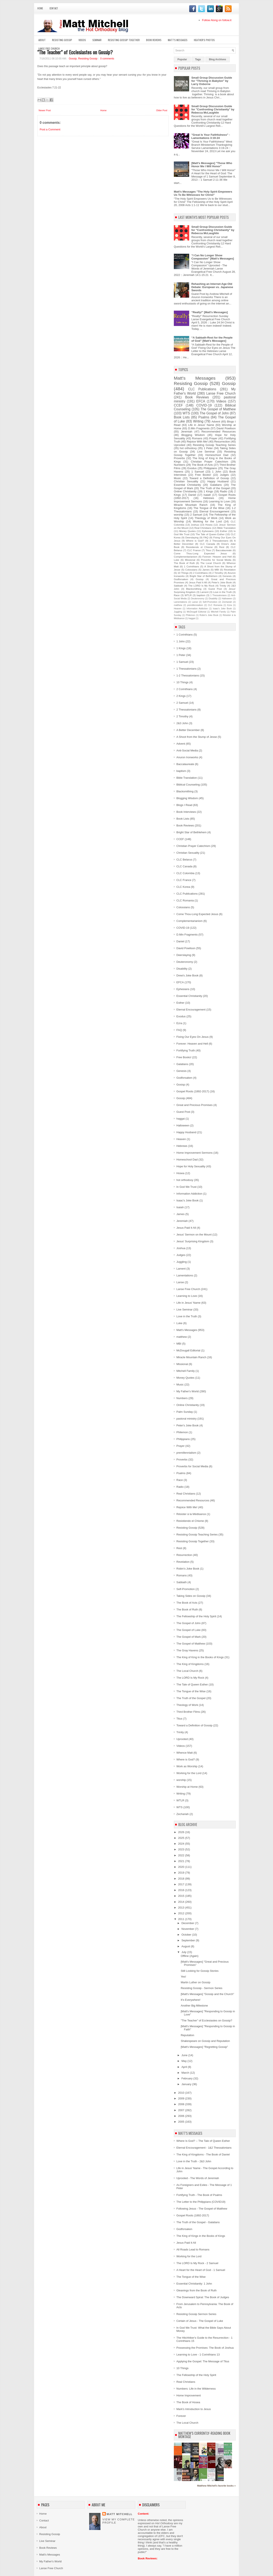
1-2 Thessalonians (187, 675)
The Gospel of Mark (188, 1636)
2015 (181, 1895)
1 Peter (208, 448)
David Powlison (226, 428)
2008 (181, 2104)
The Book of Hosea (188, 2402)
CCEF (178, 405)
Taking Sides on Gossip (190, 1595)
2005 (181, 2121)
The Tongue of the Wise (208, 508)
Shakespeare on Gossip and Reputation (205, 2041)
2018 (181, 1878)
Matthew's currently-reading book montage (204, 2435)
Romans (197, 438)
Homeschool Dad (216, 455)
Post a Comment (50, 129)
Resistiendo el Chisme (199, 547)
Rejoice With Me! (197, 441)
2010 (181, 2092)
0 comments (107, 58)
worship (178, 514)
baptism (201, 595)
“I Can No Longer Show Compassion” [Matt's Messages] (212, 257)
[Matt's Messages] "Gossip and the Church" (207, 1994)
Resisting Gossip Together (124, 40)
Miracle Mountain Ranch (191, 504)
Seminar (97, 40)
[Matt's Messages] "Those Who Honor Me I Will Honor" (211, 164)
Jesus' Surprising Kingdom (192, 1241)
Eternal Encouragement (214, 511)
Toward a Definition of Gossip (209, 478)
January (187, 2084)
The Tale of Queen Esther (210, 534)
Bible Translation (226, 527)
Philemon (190, 615)
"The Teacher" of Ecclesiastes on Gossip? (75, 52)
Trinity (222, 585)
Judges (224, 474)
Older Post (161, 110)
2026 (181, 1832)
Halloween (227, 598)
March (186, 2072)
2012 (181, 1913)
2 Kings (181, 696)
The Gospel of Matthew (218, 409)
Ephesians (208, 531)
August (186, 1946)
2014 (181, 1901)
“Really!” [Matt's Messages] (209, 312)
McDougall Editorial (196, 612)
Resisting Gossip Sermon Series (196, 2314)
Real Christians (202, 527)
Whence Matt (184, 1752)
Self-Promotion (210, 602)
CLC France (194, 550)
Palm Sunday (184, 1411)
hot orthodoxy (188, 448)
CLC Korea (183, 886)
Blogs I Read (184, 805)
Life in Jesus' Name (201, 425)
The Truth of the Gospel (215, 488)
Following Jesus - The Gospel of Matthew (201, 2208)
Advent (216, 421)
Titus (208, 550)
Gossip (73, 58)
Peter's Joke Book (222, 582)
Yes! (183, 1976)
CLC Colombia (185, 873)
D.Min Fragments (199, 428)
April (185, 2067)
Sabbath (178, 585)
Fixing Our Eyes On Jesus (192, 1036)
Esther (223, 531)
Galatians (216, 484)
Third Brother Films (188, 1711)
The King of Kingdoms (190, 1664)
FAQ (205, 537)
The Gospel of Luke (188, 1630)
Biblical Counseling (188, 784)
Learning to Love (219, 501)
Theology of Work (206, 518)
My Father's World (187, 1391)
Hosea (209, 524)
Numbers (179, 464)
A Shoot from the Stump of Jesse (196, 736)
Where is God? (195, 540)
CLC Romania (215, 605)
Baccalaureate (224, 550)
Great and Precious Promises (194, 1105)
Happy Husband (218, 481)
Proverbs (179, 458)
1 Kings (208, 491)
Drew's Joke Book (187, 975)
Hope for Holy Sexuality (190, 1166)
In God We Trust (186, 1186)
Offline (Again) (189, 1956)
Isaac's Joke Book (222, 608)
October (187, 1934)
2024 (181, 1843)
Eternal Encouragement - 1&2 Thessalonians (203, 2147)
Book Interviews (186, 811)
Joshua (195, 524)
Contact (53, 8)
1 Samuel (197, 471)
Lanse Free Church (49, 48)
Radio (223, 491)
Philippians (210, 468)
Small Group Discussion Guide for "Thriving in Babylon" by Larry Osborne (211, 81)
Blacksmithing (193, 588)
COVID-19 (204, 405)
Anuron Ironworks (187, 757)
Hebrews (208, 498)
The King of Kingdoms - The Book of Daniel (203, 2154)
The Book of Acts (202, 464)
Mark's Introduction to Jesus (193, 2409)
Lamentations (180, 602)
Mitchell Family (218, 612)
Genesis (227, 576)
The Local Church (210, 563)
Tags (198, 59)
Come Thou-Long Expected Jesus (200, 553)
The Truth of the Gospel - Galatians (198, 2222)
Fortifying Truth (185, 1050)
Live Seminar (206, 451)
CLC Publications (202, 389)
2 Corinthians (200, 572)
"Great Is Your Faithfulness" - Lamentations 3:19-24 (210, 136)
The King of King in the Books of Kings (200, 1657)
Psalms (203, 417)
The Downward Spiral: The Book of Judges (202, 2297)
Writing (198, 421)
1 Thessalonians (218, 595)
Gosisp (199, 579)
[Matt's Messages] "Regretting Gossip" (204, 2046)
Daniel (192, 494)
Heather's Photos (204, 40)
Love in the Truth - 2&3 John (193, 2161)
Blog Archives (217, 59)
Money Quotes (187, 531)
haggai (192, 618)
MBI (217, 569)
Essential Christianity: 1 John (194, 2283)
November (188, 1928)
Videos (82, 40)
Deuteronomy (197, 598)
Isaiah (207, 494)
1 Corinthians (191, 566)
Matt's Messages (177, 40)
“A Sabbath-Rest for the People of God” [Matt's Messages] (211, 339)
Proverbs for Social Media (216, 559)
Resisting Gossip (62, 40)
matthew (178, 605)
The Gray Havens (187, 1650)
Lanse (195, 602)
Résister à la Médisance (191, 1514)
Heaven (178, 608)
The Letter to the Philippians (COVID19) (200, 2201)
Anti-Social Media (187, 750)
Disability (213, 598)
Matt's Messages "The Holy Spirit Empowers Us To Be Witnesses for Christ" (203, 193)
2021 (181, 1861)
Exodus (192, 468)
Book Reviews (153, 40)
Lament (204, 592)
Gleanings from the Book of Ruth (196, 2290)
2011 (181, 1919)
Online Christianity (185, 491)
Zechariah (227, 602)
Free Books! (203, 474)
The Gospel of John (214, 413)
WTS (186, 413)
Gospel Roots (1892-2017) (192, 1091)
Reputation (187, 2035)
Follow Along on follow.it (216, 20)
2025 (181, 1837)
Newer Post (45, 110)
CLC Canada (207, 543)
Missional (190, 559)
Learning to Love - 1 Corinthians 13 (198, 2354)
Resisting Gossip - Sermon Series (201, 1988)
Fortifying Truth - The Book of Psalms (199, 2195)
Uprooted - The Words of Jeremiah (197, 2178)
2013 (181, 1907)
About (42, 40)
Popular (182, 59)
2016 (181, 1890)
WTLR (188, 595)
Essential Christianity (187, 484)
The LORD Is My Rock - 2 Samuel (197, 2263)
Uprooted (179, 445)
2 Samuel (196, 514)
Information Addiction (197, 608)
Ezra (229, 605)
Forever (181, 2415)
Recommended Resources (219, 431)
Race (177, 595)
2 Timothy (217, 572)
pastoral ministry (186, 1418)
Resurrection (222, 441)
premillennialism (195, 605)
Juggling (178, 612)
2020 (181, 1866)
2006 (181, 2116)
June (185, 2055)
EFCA (200, 401)
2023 (181, 1849)
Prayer (213, 438)
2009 (181, 2098)
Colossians (191, 569)
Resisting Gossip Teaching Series (214, 445)
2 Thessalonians (219, 540)
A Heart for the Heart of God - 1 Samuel (200, 2270)
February (187, 2078)
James (206, 569)
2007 (181, 2110)
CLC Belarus (184, 859)
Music (177, 478)
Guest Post (215, 588)
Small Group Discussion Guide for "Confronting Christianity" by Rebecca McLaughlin (212, 109)
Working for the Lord (207, 521)
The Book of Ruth (184, 563)
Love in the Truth (222, 592)
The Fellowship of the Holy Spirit (196, 1616)
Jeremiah (186, 431)
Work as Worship (186, 1766)
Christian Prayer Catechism (209, 461)
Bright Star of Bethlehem (204, 576)
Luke (176, 559)
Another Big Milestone (194, 2005)
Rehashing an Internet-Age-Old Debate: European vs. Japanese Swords (212, 287)
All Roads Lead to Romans (192, 2249)
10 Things (183, 572)
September (189, 1940)
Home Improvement (188, 2395)
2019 (181, 1872)
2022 (181, 1855)
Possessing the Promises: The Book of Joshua (205, 2347)
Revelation (230, 569)
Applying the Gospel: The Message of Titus (202, 2361)
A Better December (188, 730)
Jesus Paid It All (198, 582)
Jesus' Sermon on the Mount (194, 1234)
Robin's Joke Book (209, 615)
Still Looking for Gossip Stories (199, 1970)
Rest (221, 547)
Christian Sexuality (186, 481)
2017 (181, 1884)
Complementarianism (185, 556)
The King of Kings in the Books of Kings (200, 2235)
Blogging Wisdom (193, 435)
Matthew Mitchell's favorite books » (216, 2485)
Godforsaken (181, 579)
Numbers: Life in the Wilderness (196, 2388)
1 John (216, 471)
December (188, 1923)
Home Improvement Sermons (194, 1152)
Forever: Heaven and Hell (217, 556)
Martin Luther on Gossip (195, 1982)
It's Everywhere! (190, 1999)
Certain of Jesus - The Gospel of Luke (199, 2320)
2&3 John (182, 723)
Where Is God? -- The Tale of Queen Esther (203, 2140)
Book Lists (182, 417)
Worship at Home (187, 1786)
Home (40, 8)
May (184, 2061)
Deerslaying (192, 537)
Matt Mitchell (119, 2514)
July (184, 1952)
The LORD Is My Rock (201, 585)
